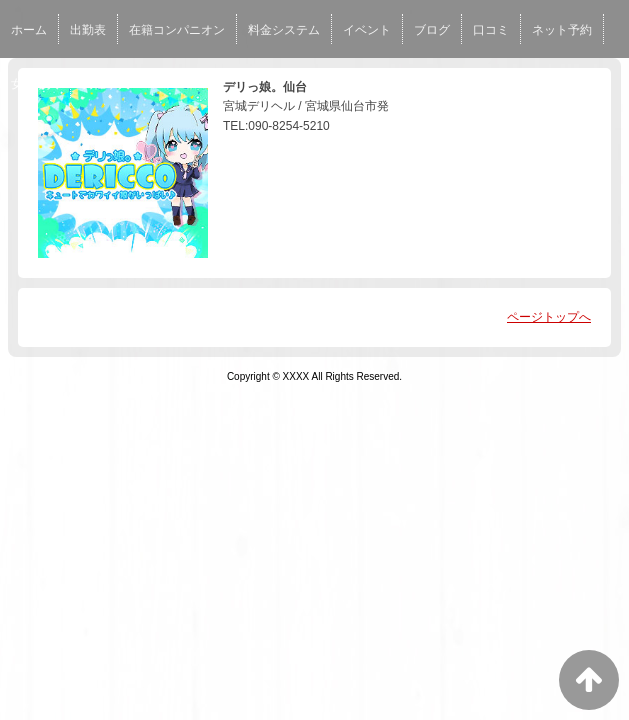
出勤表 (88, 30)
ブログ (432, 30)
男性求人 (106, 84)
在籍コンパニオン (177, 30)
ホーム (29, 30)
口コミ (491, 30)
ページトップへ (549, 317)
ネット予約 (562, 30)
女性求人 (35, 84)
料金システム (284, 30)
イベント (367, 30)
